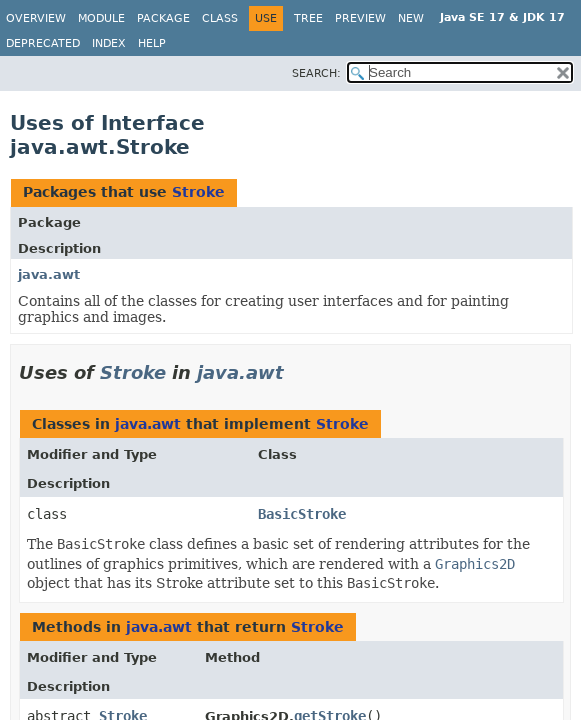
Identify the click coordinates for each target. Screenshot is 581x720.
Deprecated (43, 43)
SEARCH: (316, 73)
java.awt (49, 274)
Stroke (198, 192)
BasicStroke (302, 514)
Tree (308, 18)
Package (163, 18)
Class (220, 18)
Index (109, 43)
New (411, 18)
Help (152, 43)
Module (101, 18)
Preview (360, 18)
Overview (36, 18)
